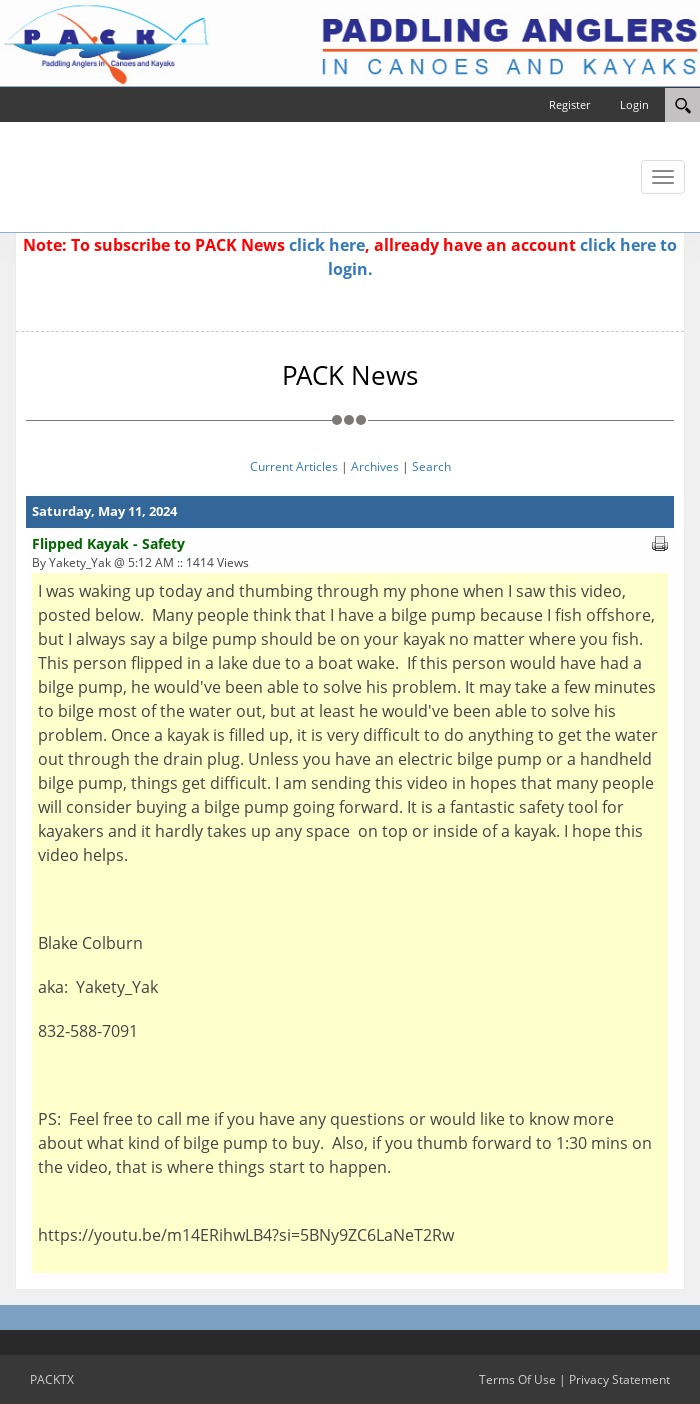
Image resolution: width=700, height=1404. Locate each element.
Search (431, 466)
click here (327, 245)
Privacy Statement (619, 1379)
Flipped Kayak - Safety (108, 543)
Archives (375, 466)
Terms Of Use (517, 1379)
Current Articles (294, 466)
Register (569, 104)
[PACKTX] (350, 42)
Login (634, 104)
